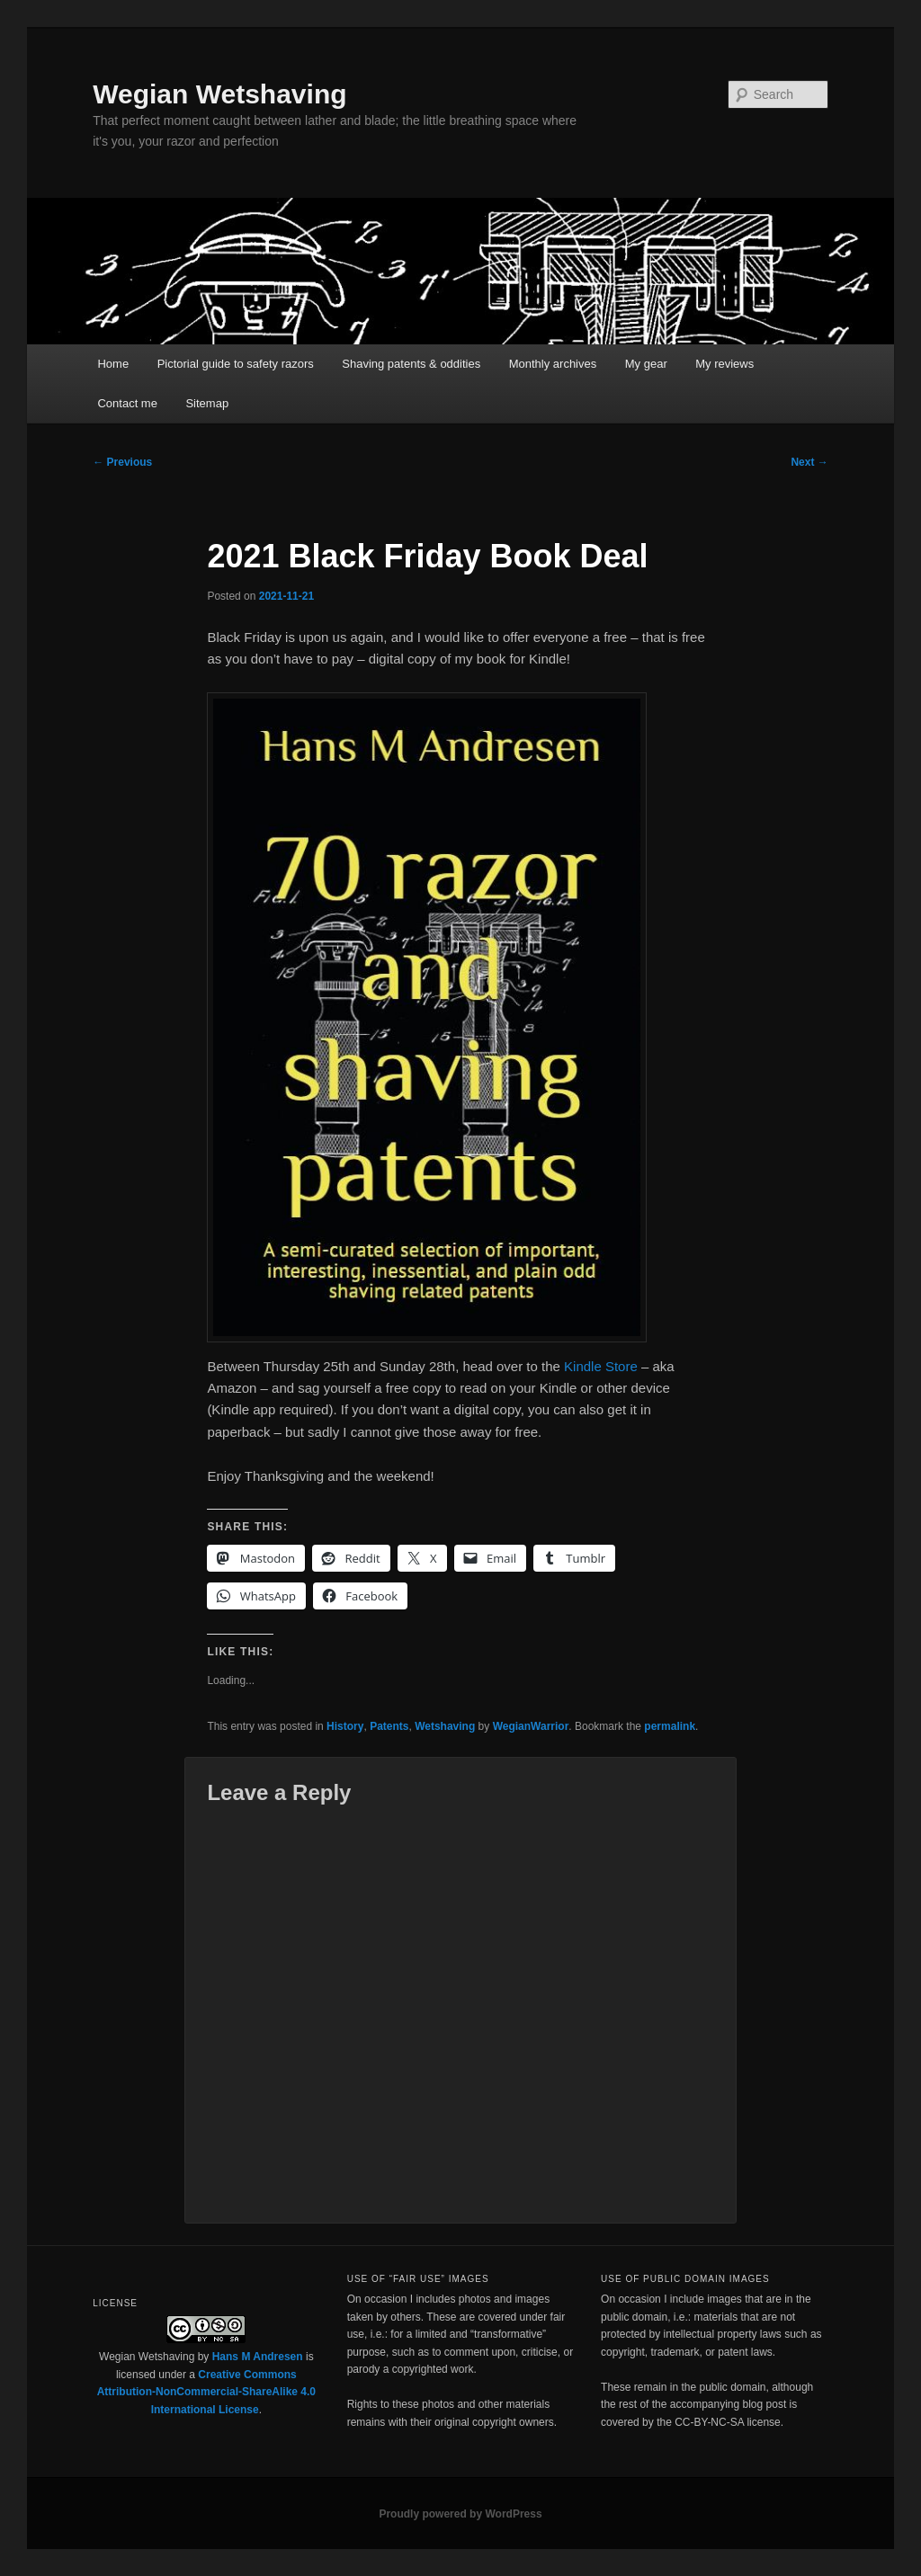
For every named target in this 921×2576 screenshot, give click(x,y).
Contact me (126, 403)
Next (809, 462)
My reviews (724, 363)
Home (113, 363)
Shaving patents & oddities (411, 363)
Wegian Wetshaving (219, 94)
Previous (122, 462)
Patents (389, 1726)
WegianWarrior (531, 1726)
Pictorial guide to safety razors (235, 363)
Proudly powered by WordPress (460, 2514)
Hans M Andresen (257, 2356)
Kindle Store (601, 1366)
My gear (646, 363)
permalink (669, 1726)
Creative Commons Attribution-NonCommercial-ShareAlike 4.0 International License (206, 2392)
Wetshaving (445, 1726)
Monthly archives (553, 363)
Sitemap (206, 403)
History (344, 1726)
